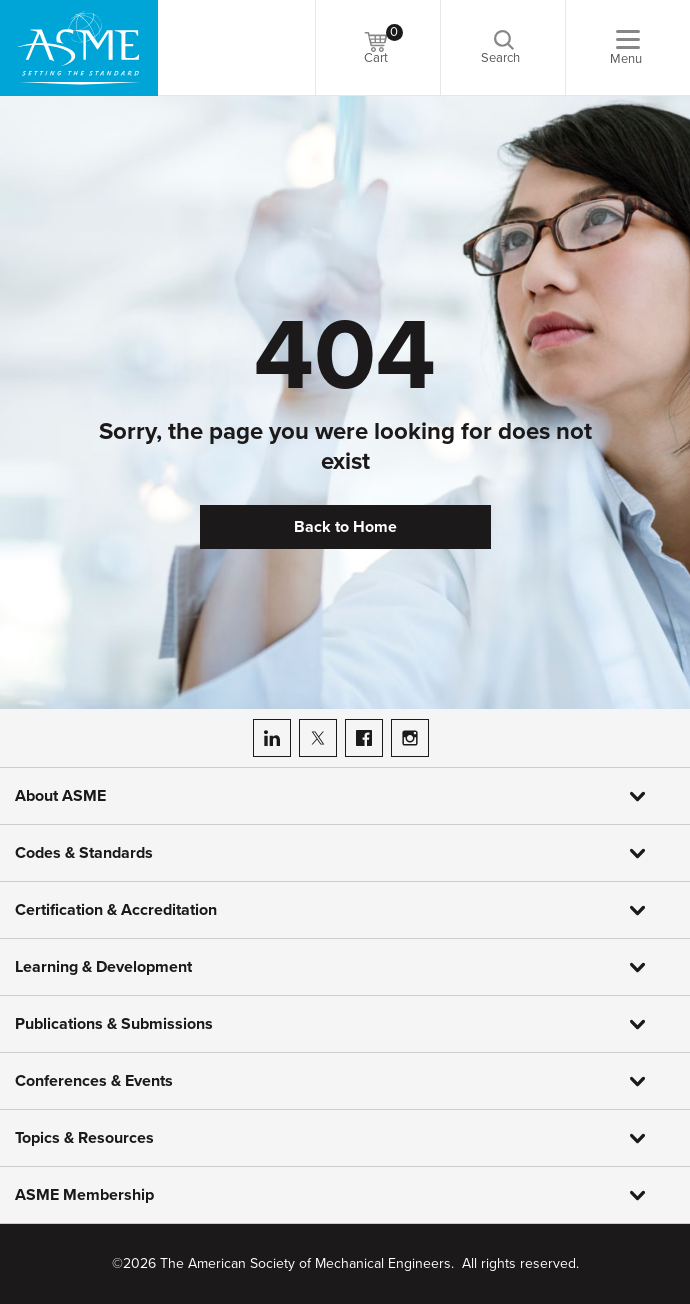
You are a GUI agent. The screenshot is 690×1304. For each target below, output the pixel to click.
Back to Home (345, 527)
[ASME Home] (79, 48)
